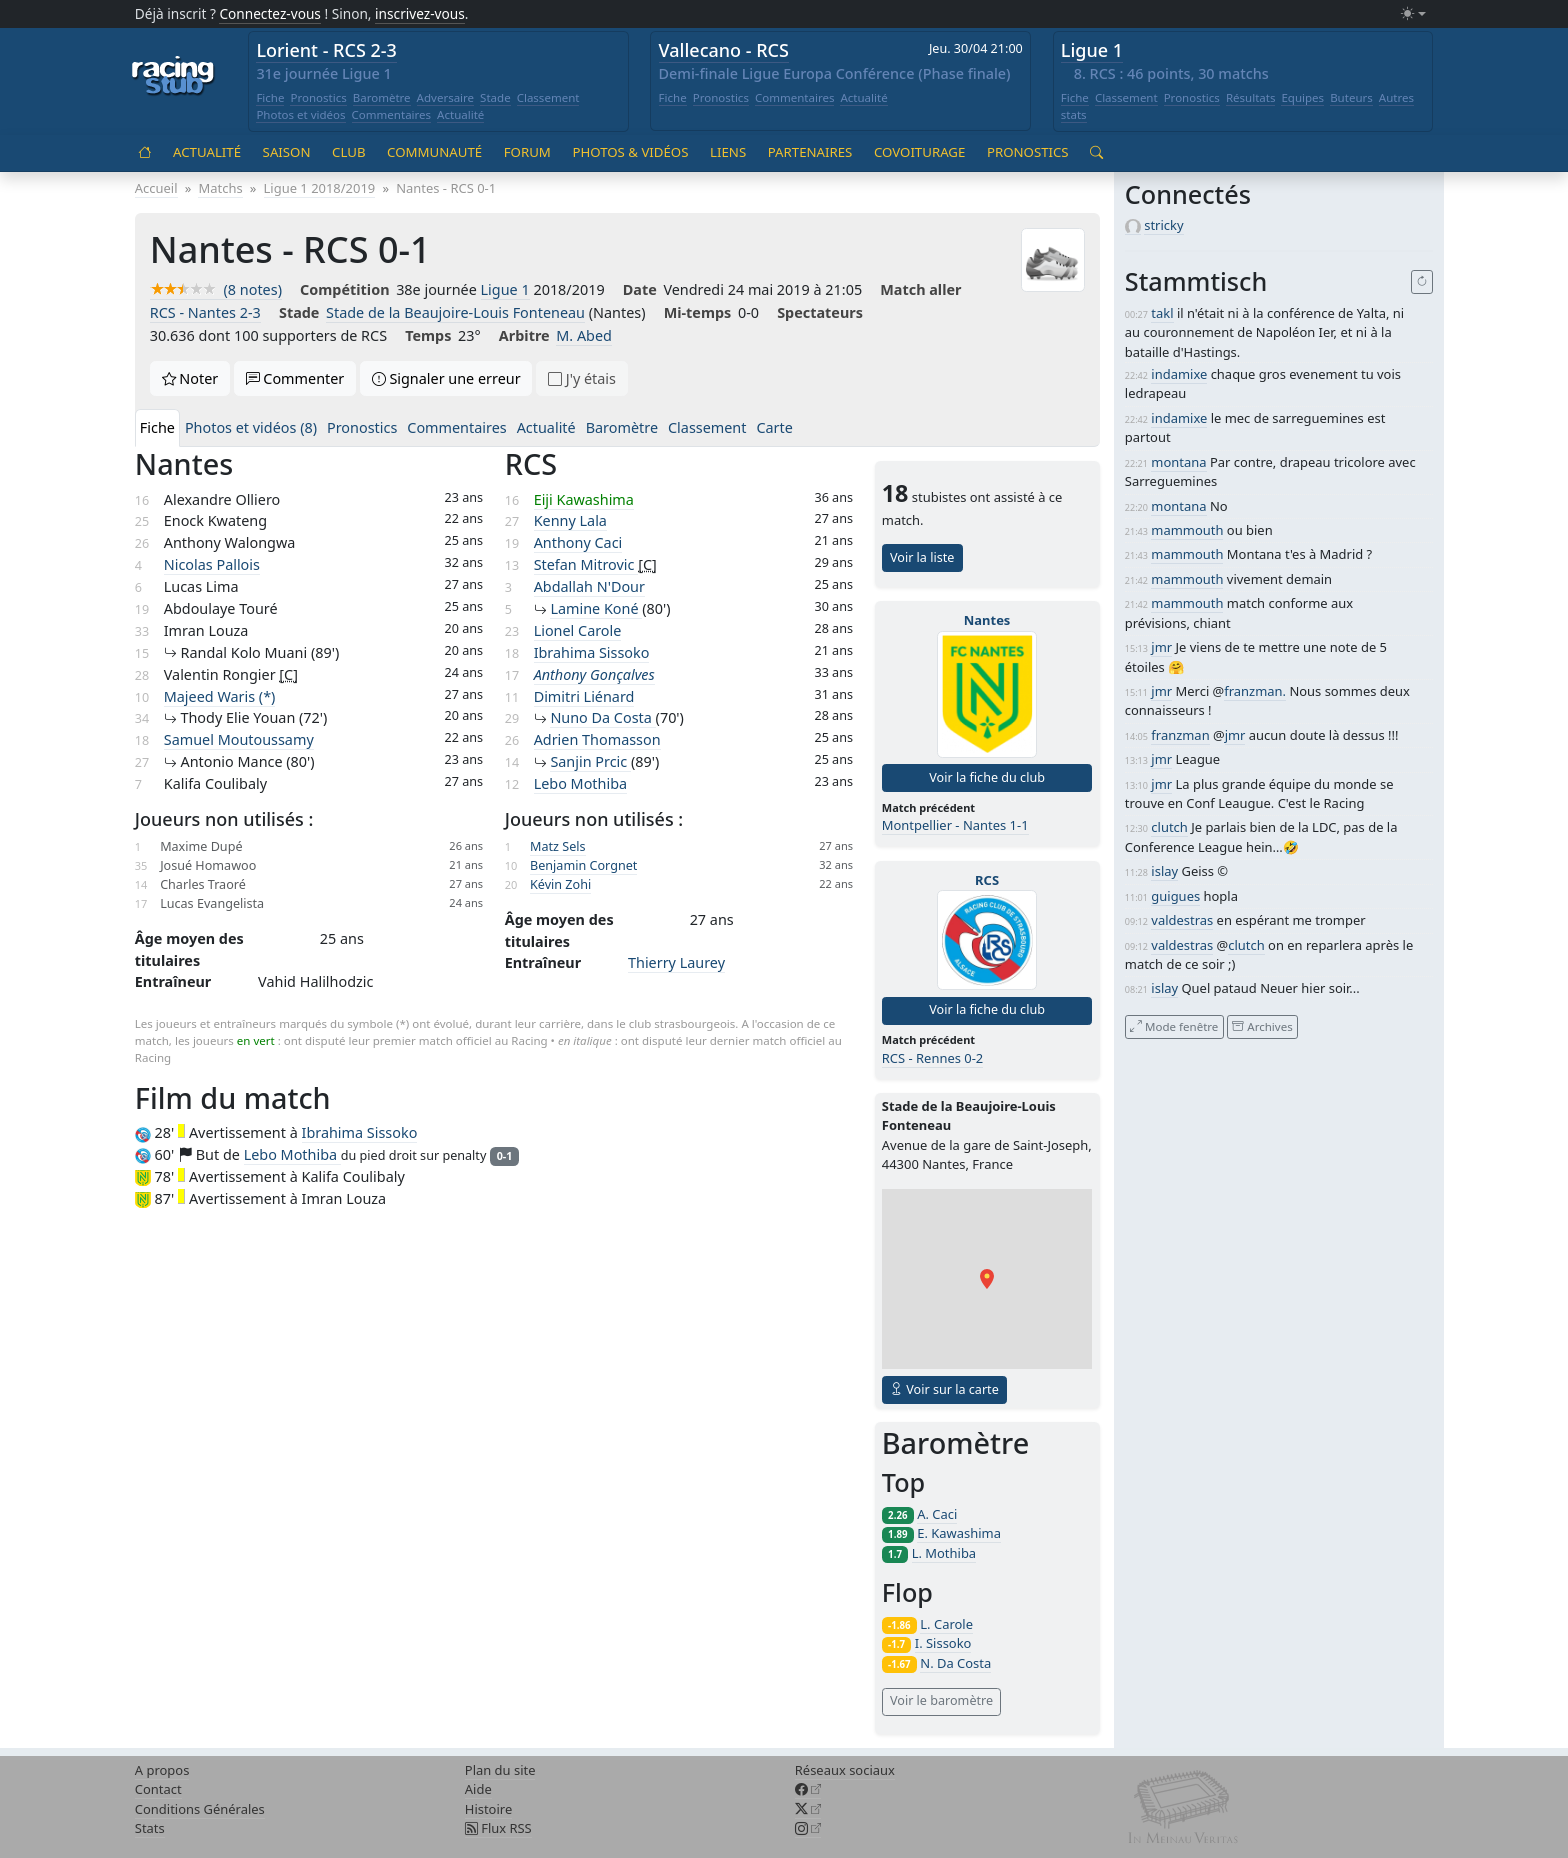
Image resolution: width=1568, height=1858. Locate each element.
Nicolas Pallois (212, 564)
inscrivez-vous (420, 13)
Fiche (270, 97)
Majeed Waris (220, 696)
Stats (150, 1828)
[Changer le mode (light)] (1413, 14)
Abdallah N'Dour (589, 586)
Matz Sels (558, 846)
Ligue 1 (1092, 50)
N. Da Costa (955, 1663)
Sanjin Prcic (590, 761)
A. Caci (937, 1514)
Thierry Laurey (676, 962)
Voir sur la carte (944, 1389)
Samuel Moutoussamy (239, 739)
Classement (548, 97)
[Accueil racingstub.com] (173, 77)
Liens (728, 152)
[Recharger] (1422, 282)
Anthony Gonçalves (594, 674)
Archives (1262, 1026)
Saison (287, 152)
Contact (158, 1789)
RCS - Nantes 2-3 (205, 312)
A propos (162, 1770)
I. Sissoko (943, 1643)
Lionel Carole (578, 630)
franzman (1180, 735)
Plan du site (500, 1770)
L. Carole (946, 1624)
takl (1162, 313)
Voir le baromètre (941, 1700)
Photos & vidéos (630, 152)
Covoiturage (919, 152)
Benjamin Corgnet (583, 865)
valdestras (1182, 920)
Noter (190, 378)
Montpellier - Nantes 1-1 (955, 825)
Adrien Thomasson (597, 739)
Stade (495, 97)
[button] (987, 1279)
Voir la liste (922, 557)
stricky (1163, 225)
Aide (478, 1789)
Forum (527, 152)
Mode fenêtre (1174, 1026)
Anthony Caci (578, 542)
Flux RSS (498, 1828)
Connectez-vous (270, 13)
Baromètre (382, 97)
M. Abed (584, 335)
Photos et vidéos (300, 114)
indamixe (1179, 374)
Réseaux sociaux (845, 1770)
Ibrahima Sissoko (592, 652)
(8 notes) (216, 289)
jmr (1161, 647)
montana (1178, 462)
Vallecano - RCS (724, 50)
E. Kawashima (959, 1533)
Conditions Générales (200, 1809)
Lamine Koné (596, 608)
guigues (1175, 896)
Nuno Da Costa (602, 717)
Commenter (295, 378)
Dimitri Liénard (584, 696)
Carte (774, 427)
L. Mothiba (944, 1553)
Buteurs (1351, 97)
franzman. (1255, 691)
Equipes (1302, 97)
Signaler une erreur (446, 378)
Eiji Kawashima (584, 499)
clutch (1169, 827)
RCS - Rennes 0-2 (933, 1058)
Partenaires (810, 152)
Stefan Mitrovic (586, 564)
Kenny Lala (570, 520)
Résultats (1251, 97)
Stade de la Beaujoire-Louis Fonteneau (455, 312)
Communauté (434, 152)
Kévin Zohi (560, 884)
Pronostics (318, 97)
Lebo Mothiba (580, 783)
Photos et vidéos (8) (251, 427)
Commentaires (392, 114)
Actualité (460, 114)
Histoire (488, 1809)
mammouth (1187, 530)
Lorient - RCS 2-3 (326, 50)
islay (1164, 871)
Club (348, 152)
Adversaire (446, 97)
